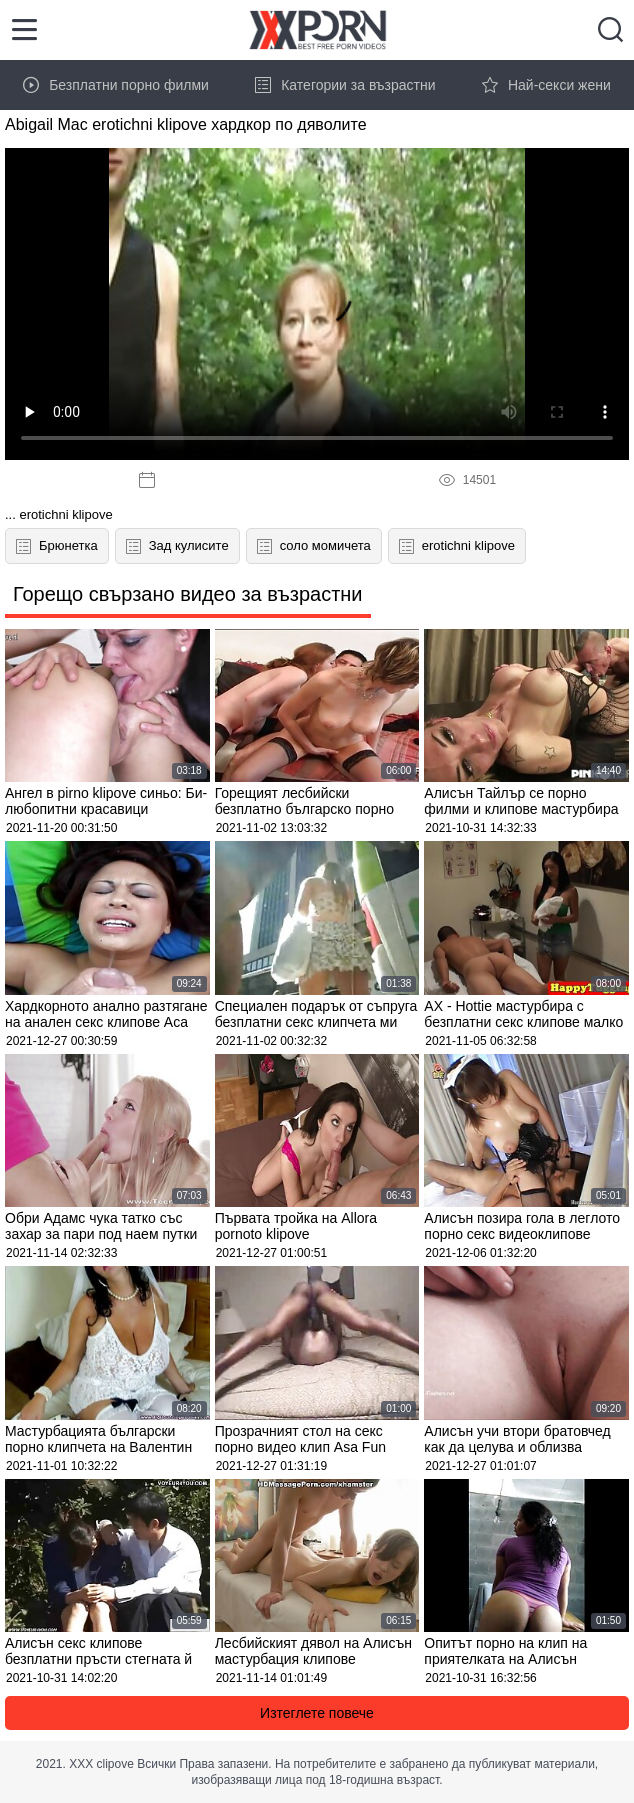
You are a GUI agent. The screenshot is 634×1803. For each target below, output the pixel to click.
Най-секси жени (546, 85)
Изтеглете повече (317, 1713)
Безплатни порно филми (116, 85)
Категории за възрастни (345, 85)
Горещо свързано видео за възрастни (188, 594)
